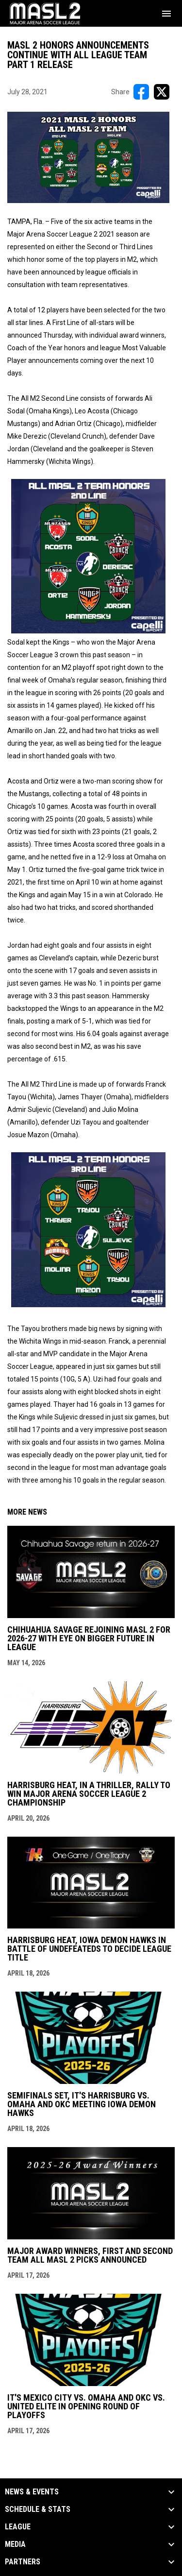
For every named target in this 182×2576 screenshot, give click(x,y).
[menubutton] (166, 13)
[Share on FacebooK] (141, 92)
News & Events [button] (32, 2492)
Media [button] (15, 2544)
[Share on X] (161, 92)
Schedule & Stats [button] (37, 2509)
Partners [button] (22, 2562)
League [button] (18, 2527)
